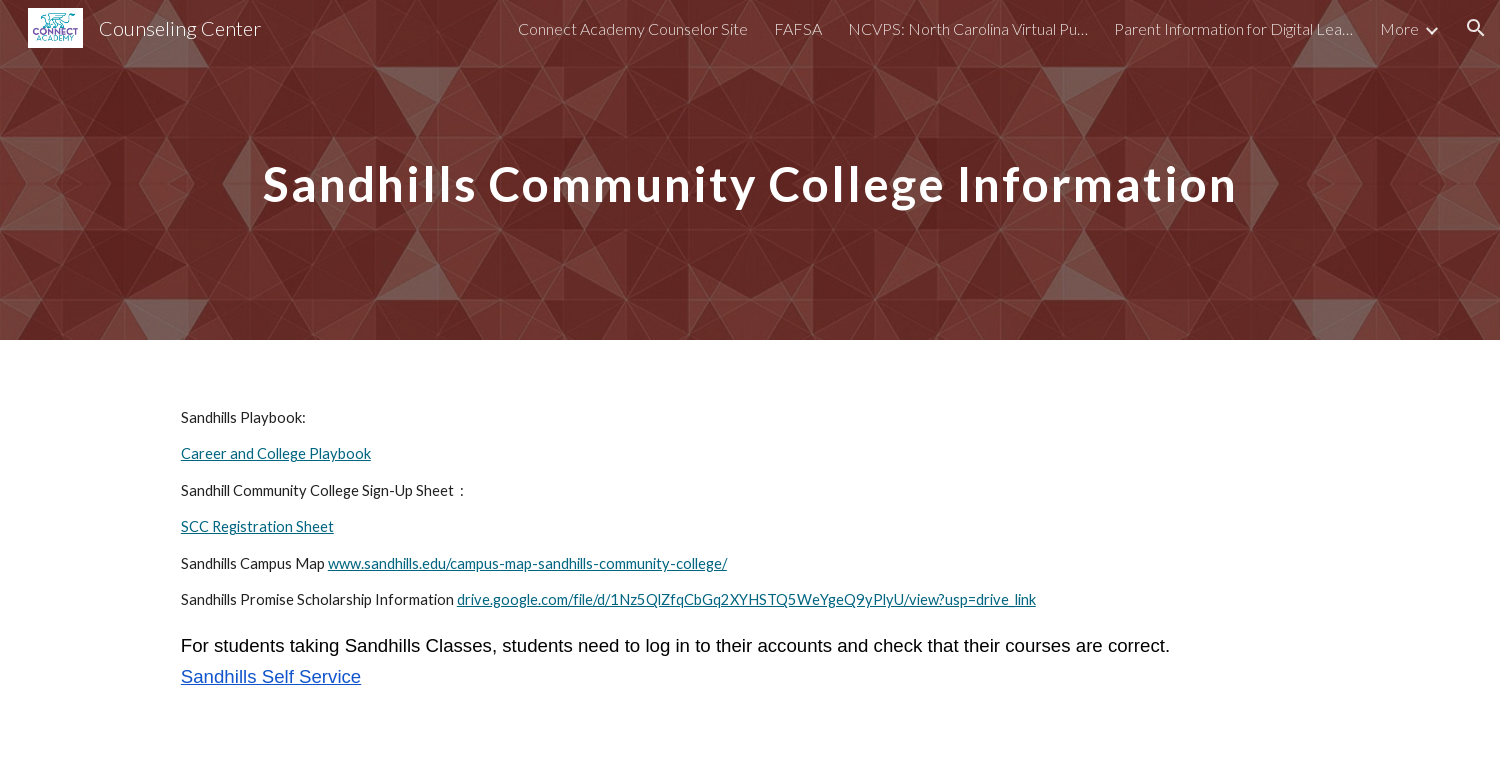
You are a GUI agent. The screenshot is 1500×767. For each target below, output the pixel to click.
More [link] (1399, 28)
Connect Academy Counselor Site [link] (633, 28)
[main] (750, 169)
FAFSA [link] (798, 28)
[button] (1476, 28)
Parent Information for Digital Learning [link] (1234, 28)
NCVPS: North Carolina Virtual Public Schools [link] (968, 28)
